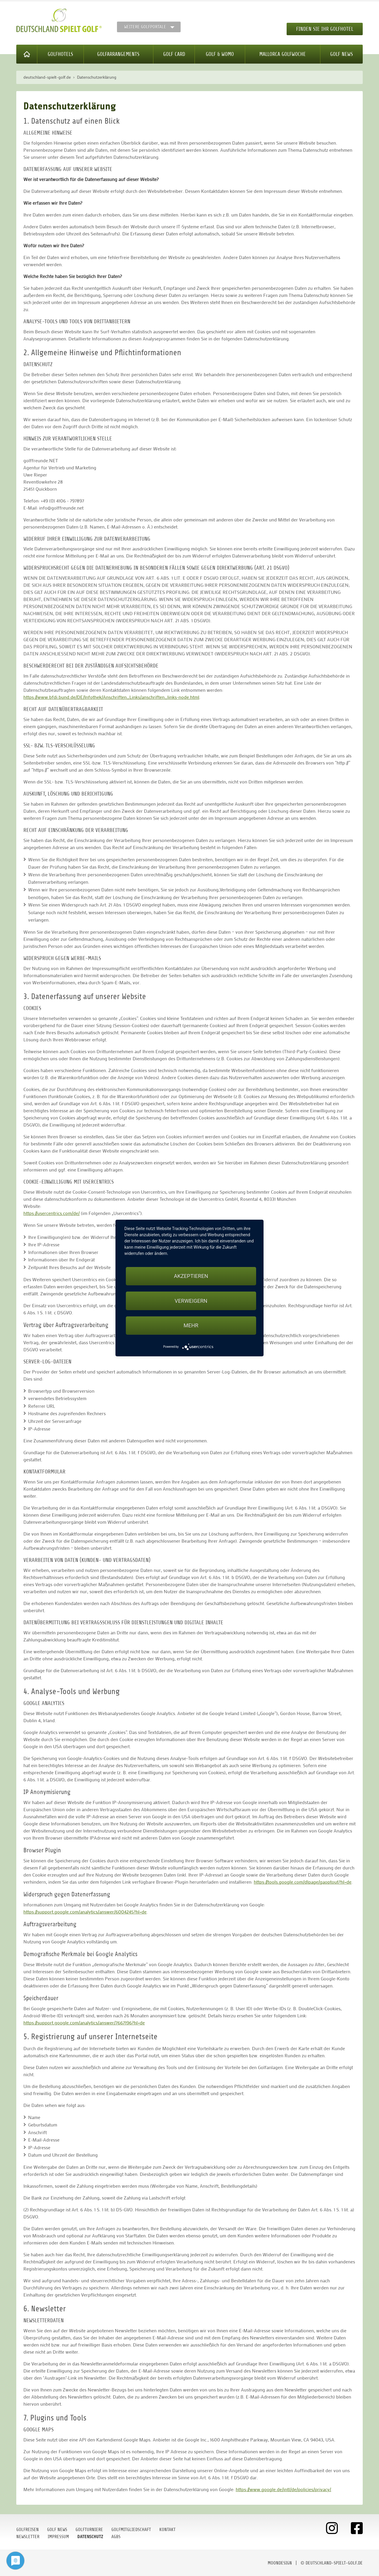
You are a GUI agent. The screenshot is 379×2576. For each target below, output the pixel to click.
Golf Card (174, 54)
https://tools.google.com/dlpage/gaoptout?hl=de (302, 1882)
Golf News (341, 54)
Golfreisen (27, 2529)
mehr (191, 1325)
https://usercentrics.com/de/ (51, 1213)
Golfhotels (60, 54)
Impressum (58, 2536)
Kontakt (167, 2529)
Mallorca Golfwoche (282, 54)
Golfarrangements (118, 54)
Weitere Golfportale (145, 27)
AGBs (116, 2536)
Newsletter (27, 2536)
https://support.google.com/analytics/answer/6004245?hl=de (85, 1911)
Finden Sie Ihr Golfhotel (324, 29)
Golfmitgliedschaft (131, 2529)
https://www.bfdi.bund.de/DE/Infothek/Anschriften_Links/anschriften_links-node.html (111, 697)
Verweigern (191, 1301)
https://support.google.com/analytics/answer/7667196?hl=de (84, 2022)
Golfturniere (89, 2529)
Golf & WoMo (220, 54)
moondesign (280, 2563)
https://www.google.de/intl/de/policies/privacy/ (283, 2489)
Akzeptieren (191, 1276)
